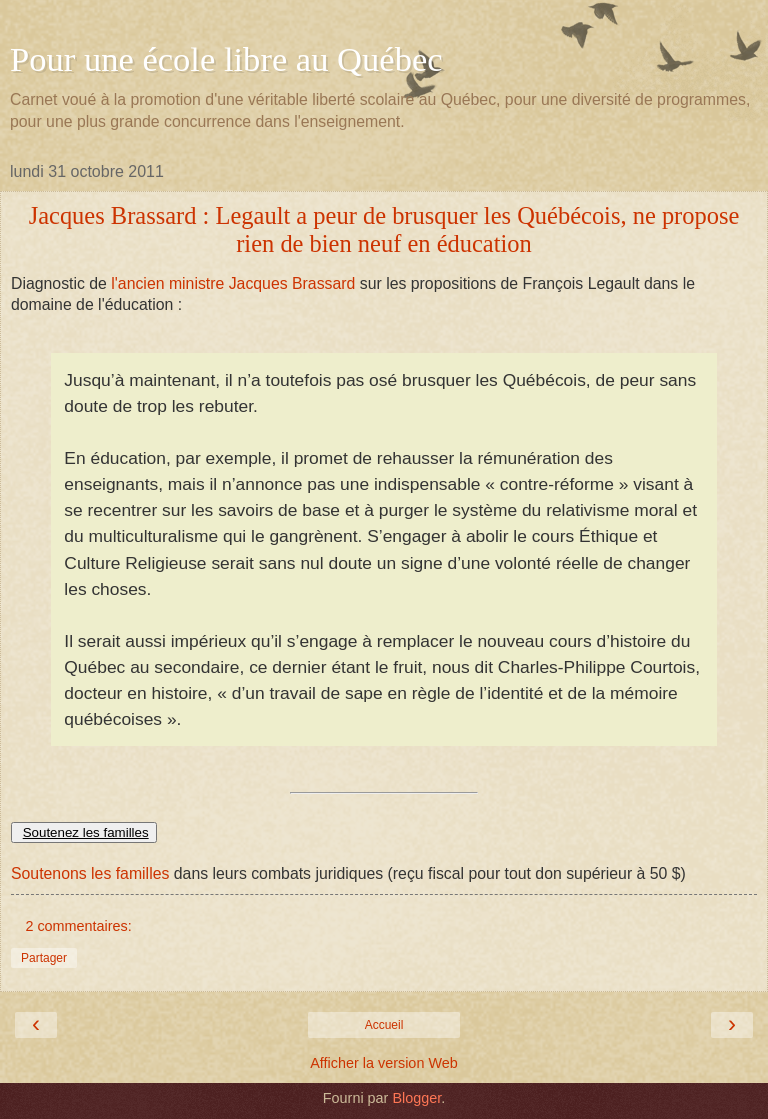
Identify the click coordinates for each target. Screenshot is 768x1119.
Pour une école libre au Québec (226, 59)
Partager (44, 958)
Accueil (384, 1025)
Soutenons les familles (90, 873)
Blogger (416, 1098)
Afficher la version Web (383, 1063)
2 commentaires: (78, 926)
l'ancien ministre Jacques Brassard (231, 283)
